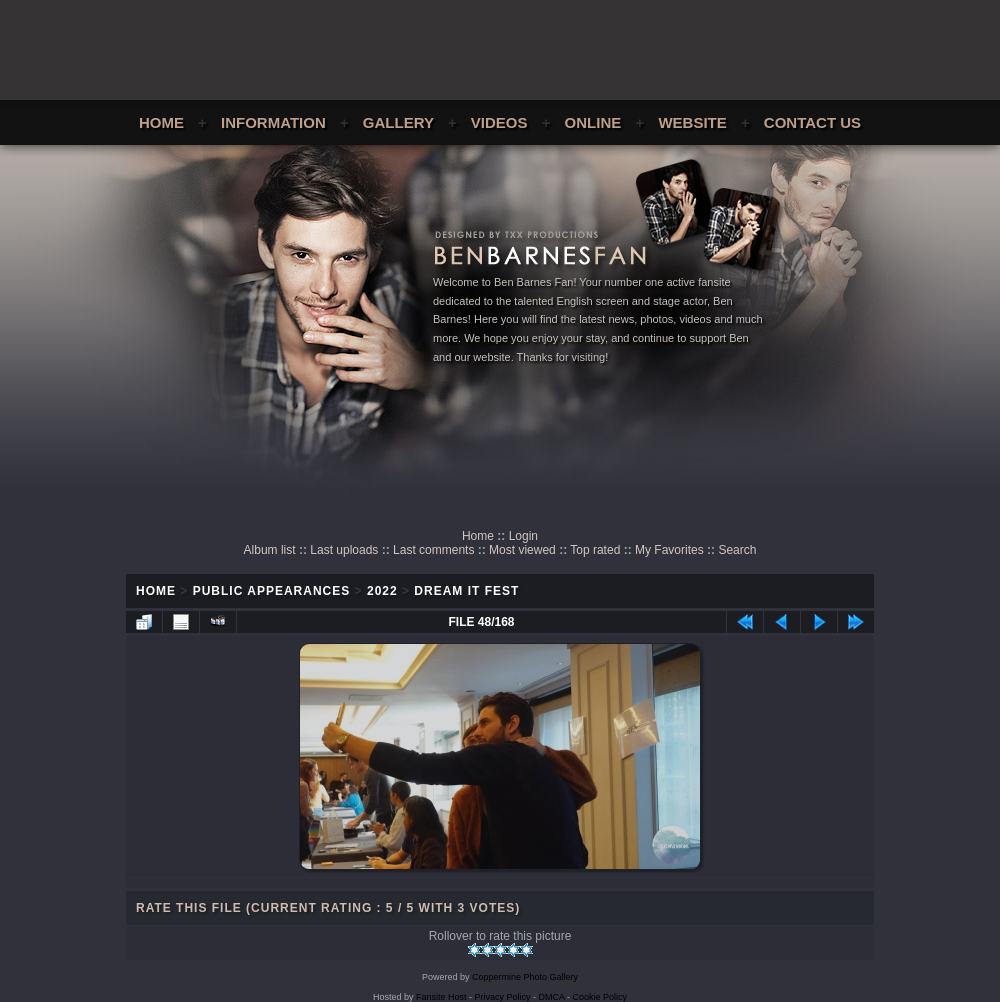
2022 (382, 591)
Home (161, 122)
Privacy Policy (503, 997)
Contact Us (812, 122)
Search (737, 550)
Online (593, 122)
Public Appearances (272, 591)
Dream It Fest (466, 591)
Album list (270, 550)
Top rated (595, 550)
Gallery (398, 122)
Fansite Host (441, 997)
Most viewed (522, 550)
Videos (499, 122)
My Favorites (669, 550)
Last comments (433, 550)
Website (692, 122)
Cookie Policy (600, 997)
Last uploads (344, 550)
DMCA (552, 997)
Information (273, 122)
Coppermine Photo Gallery (525, 977)
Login (523, 536)
